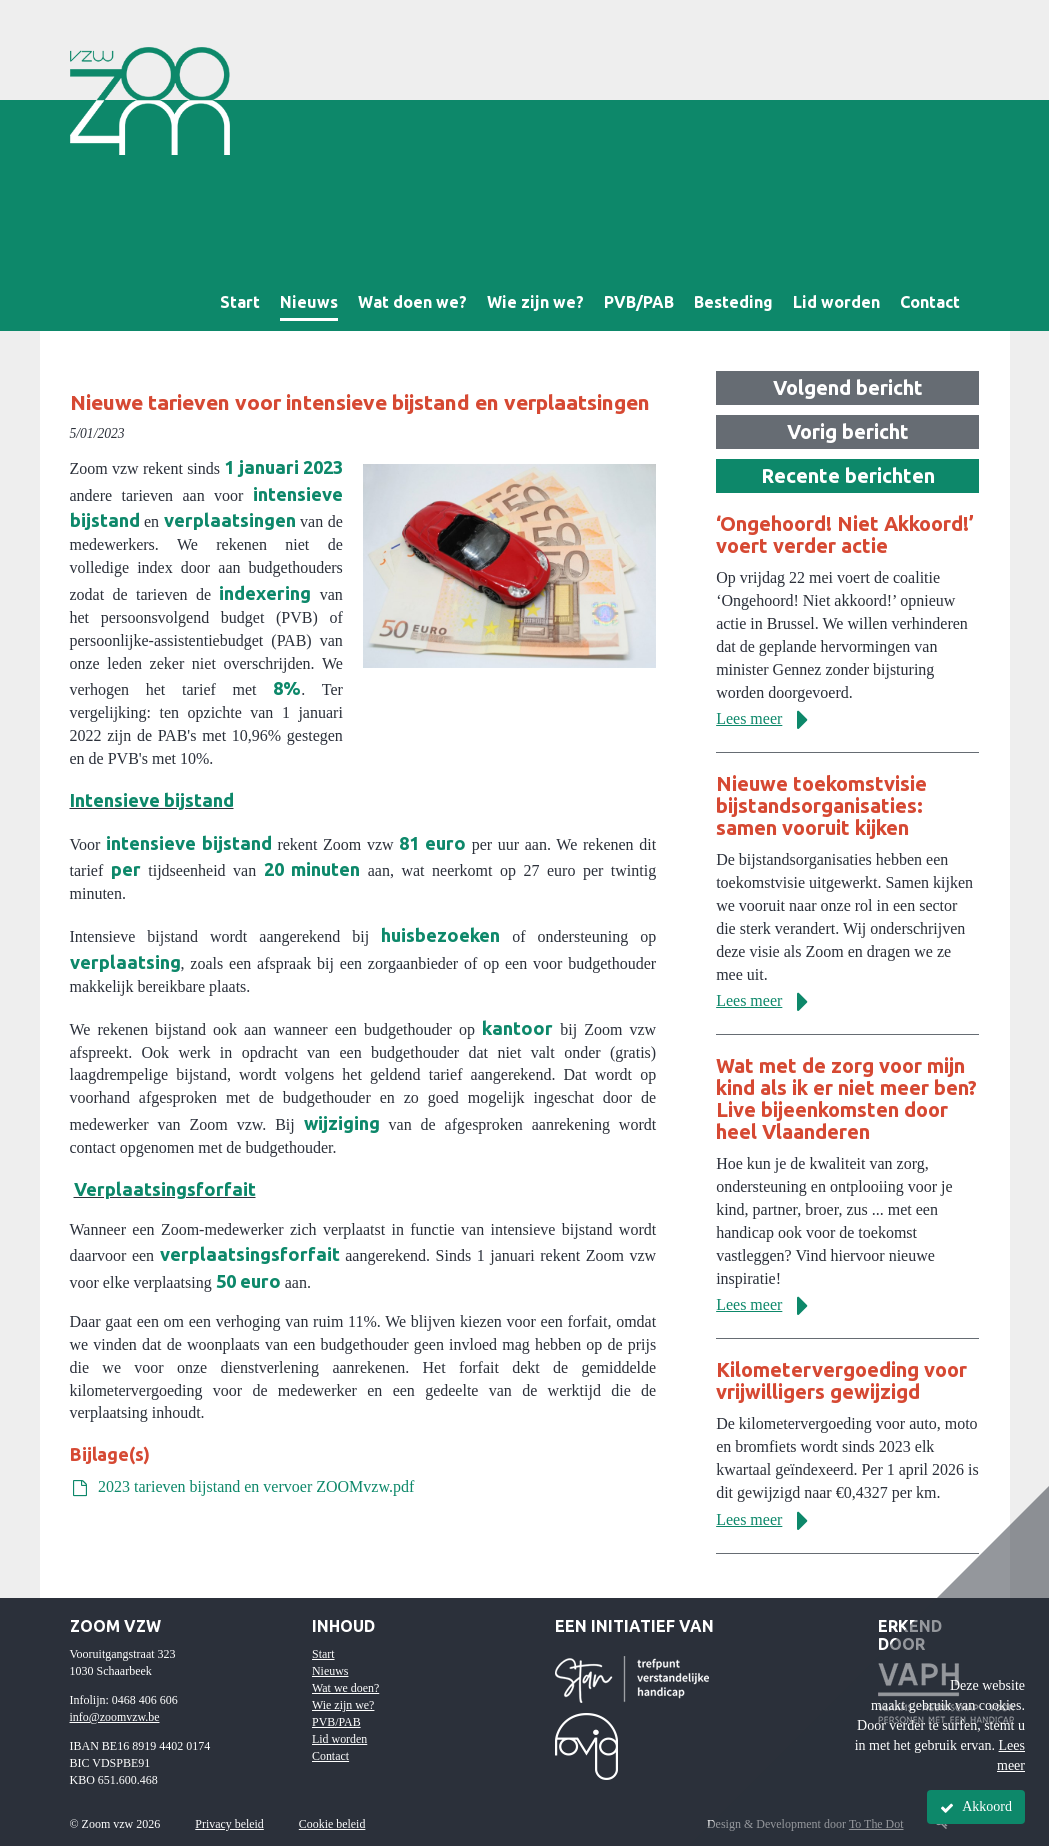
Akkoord (976, 1807)
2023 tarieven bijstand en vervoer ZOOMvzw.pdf (242, 1486)
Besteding (733, 302)
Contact (930, 302)
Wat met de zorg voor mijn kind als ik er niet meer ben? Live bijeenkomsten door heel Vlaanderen (846, 1098)
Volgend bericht (848, 387)
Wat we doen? (346, 1688)
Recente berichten (848, 475)
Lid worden (836, 302)
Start (240, 302)
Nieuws (309, 302)
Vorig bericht (848, 431)
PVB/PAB (639, 302)
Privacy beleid (229, 1824)
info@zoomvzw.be (115, 1717)
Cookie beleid (332, 1824)
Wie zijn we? (535, 302)
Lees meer (769, 718)
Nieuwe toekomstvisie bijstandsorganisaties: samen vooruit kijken (821, 805)
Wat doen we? (412, 302)
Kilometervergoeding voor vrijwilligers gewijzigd (841, 1380)
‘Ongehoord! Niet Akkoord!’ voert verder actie (845, 534)
